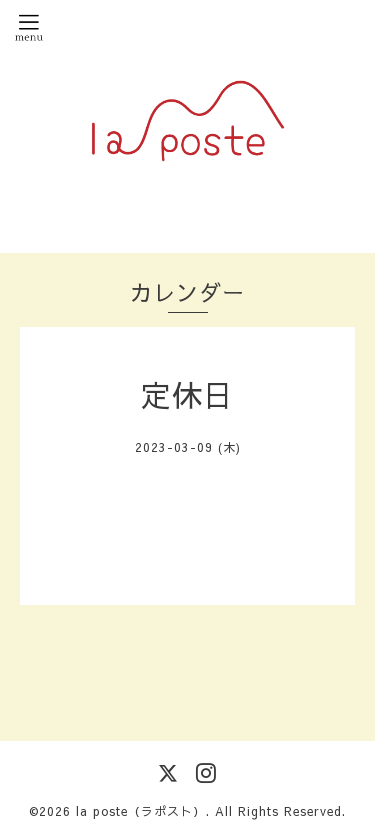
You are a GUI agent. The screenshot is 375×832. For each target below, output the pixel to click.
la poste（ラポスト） (141, 811)
